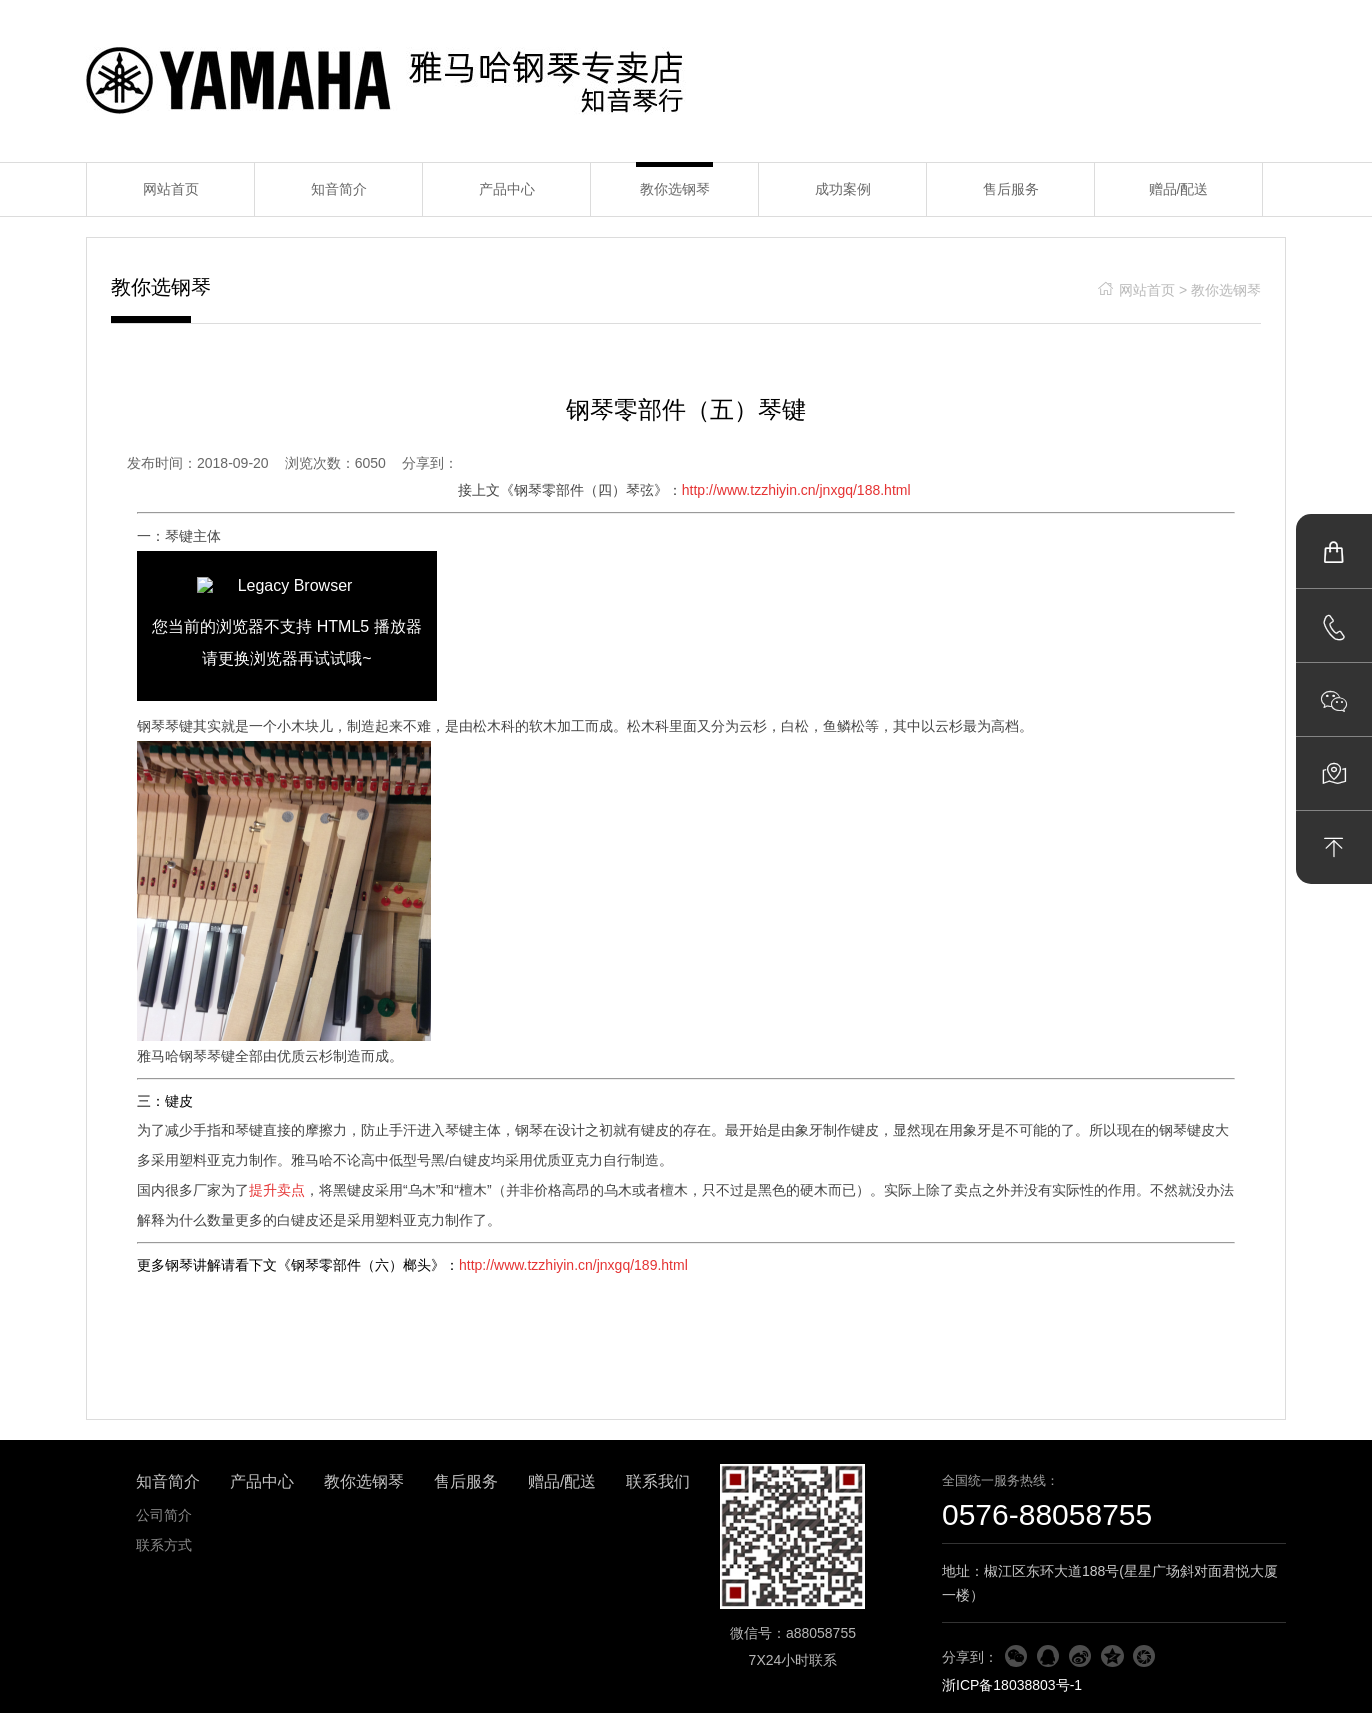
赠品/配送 (1179, 189)
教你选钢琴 (675, 189)
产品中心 (507, 189)
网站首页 (171, 189)
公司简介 (164, 1515)
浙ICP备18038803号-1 (1012, 1685)
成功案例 (843, 189)
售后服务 (1011, 189)
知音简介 (339, 189)
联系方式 (164, 1545)
